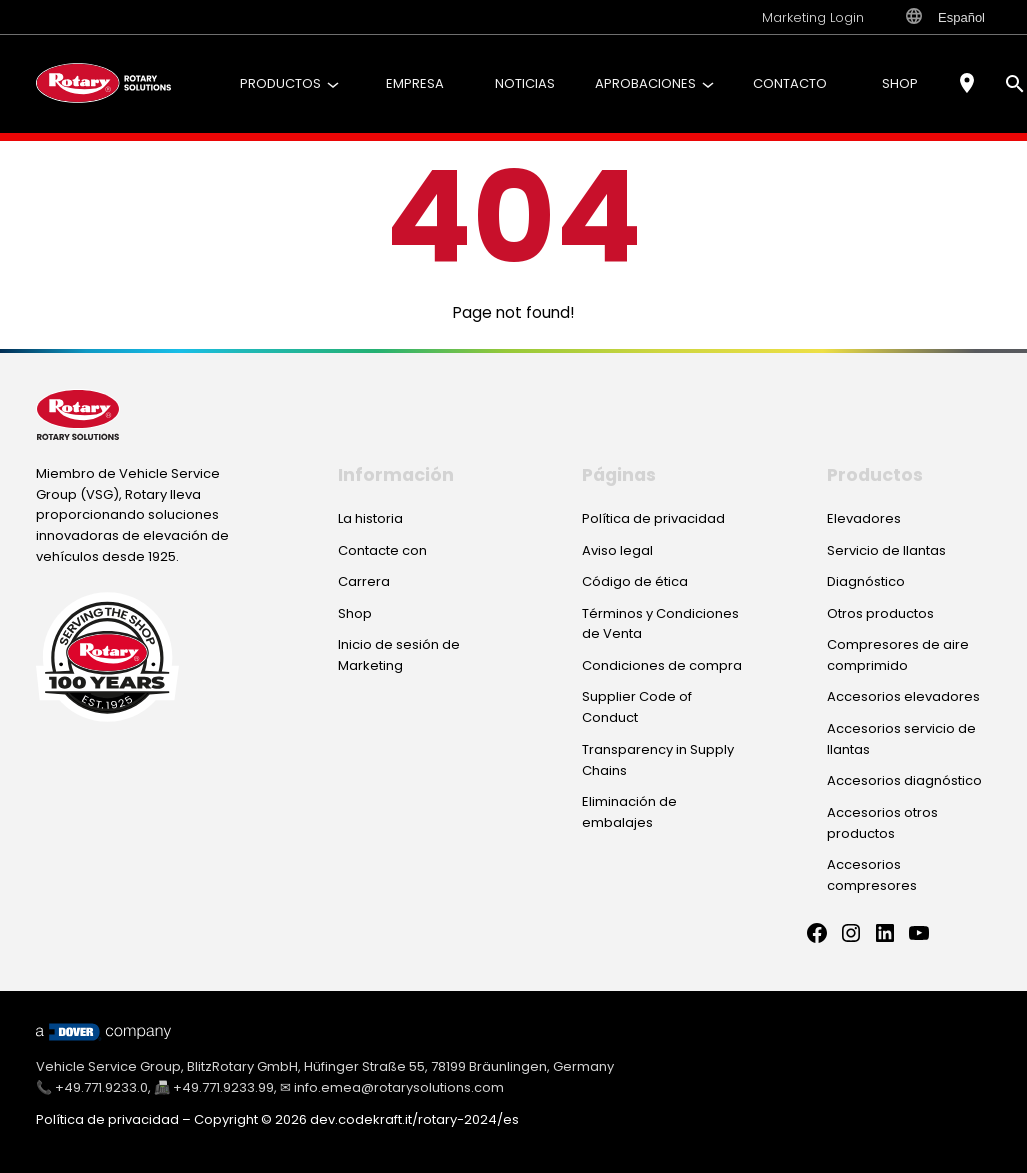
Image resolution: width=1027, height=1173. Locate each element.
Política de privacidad (107, 1119)
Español (945, 17)
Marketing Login (813, 17)
